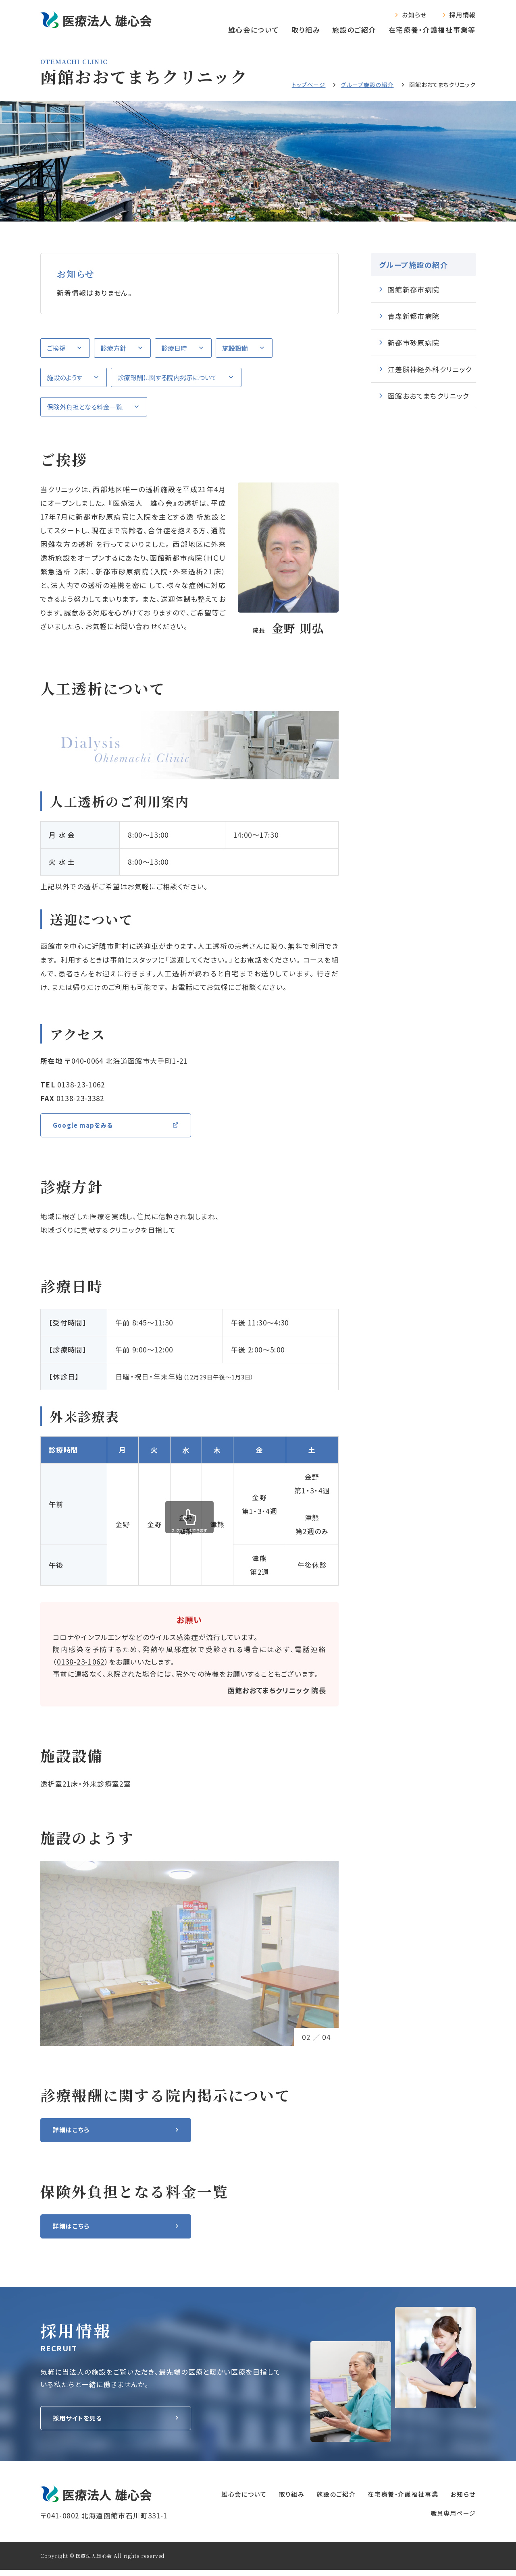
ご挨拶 (56, 348)
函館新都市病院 (414, 289)
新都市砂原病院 (414, 343)
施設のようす (64, 377)
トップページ (309, 85)
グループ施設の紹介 (367, 85)
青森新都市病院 (414, 316)
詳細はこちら (73, 2133)
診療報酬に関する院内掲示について (167, 377)
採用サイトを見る (81, 2424)
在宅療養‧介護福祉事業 (395, 2500)
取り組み (305, 30)
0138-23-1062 (80, 1664)
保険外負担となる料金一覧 (85, 407)
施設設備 (235, 348)
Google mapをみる (87, 1126)
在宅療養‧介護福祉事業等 (432, 30)
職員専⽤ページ (453, 2519)
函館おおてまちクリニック (428, 396)
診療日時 (174, 348)
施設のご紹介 (354, 30)
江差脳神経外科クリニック (430, 369)
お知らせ (414, 14)
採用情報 (462, 14)
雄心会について (253, 30)
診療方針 (113, 348)
